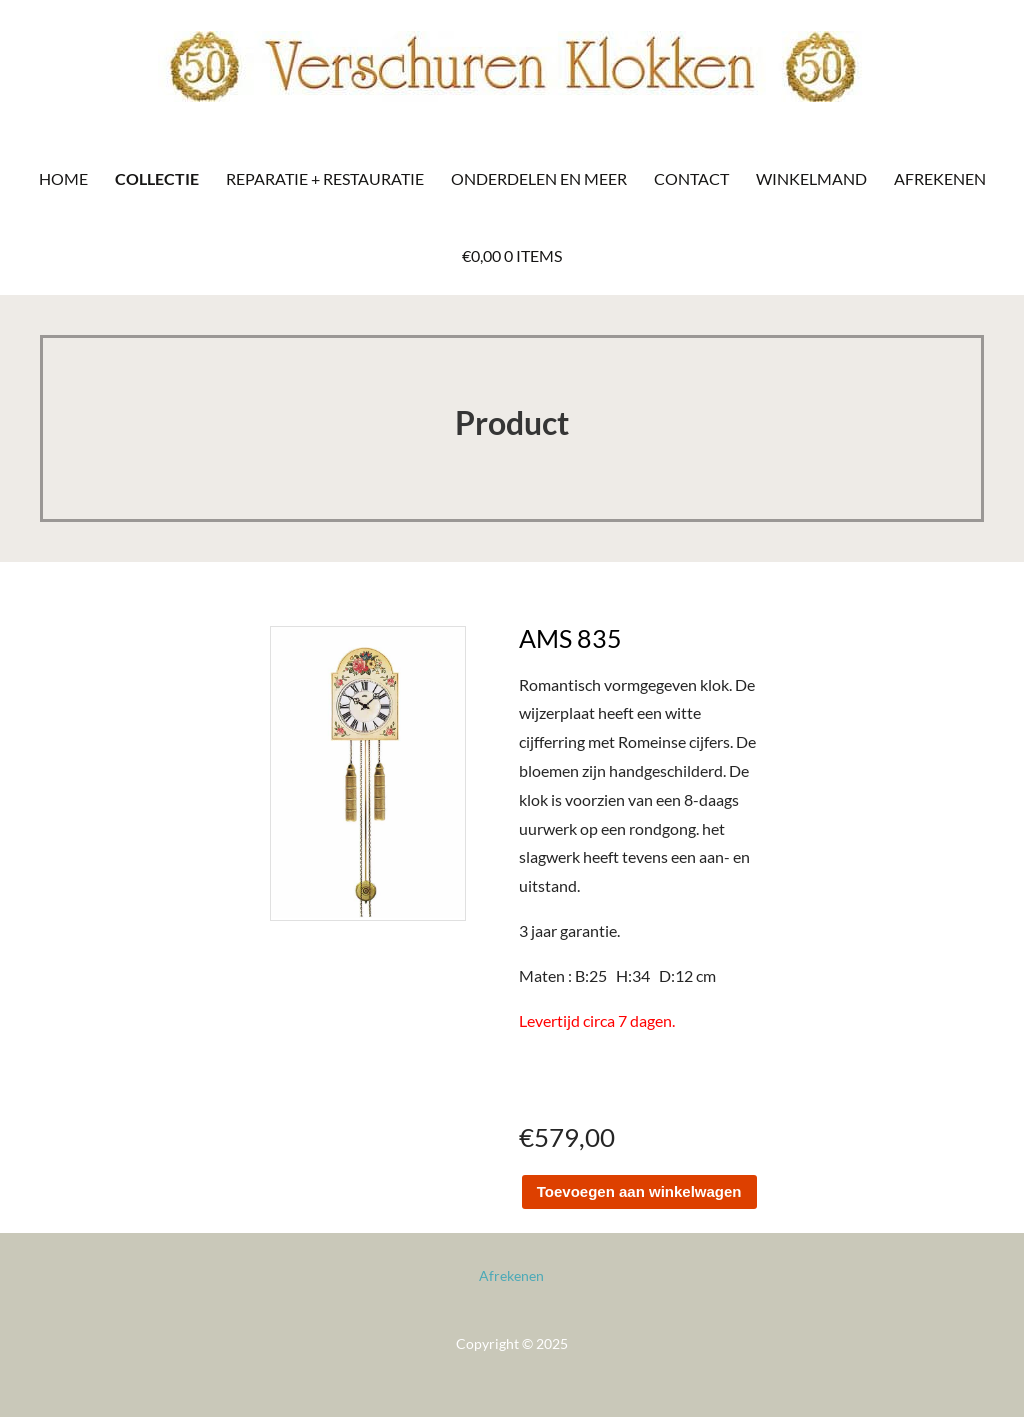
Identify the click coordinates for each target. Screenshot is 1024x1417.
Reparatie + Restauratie (325, 178)
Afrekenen (940, 178)
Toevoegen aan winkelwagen (639, 1191)
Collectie (157, 178)
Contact (691, 178)
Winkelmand (811, 178)
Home (63, 178)
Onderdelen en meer (539, 178)
